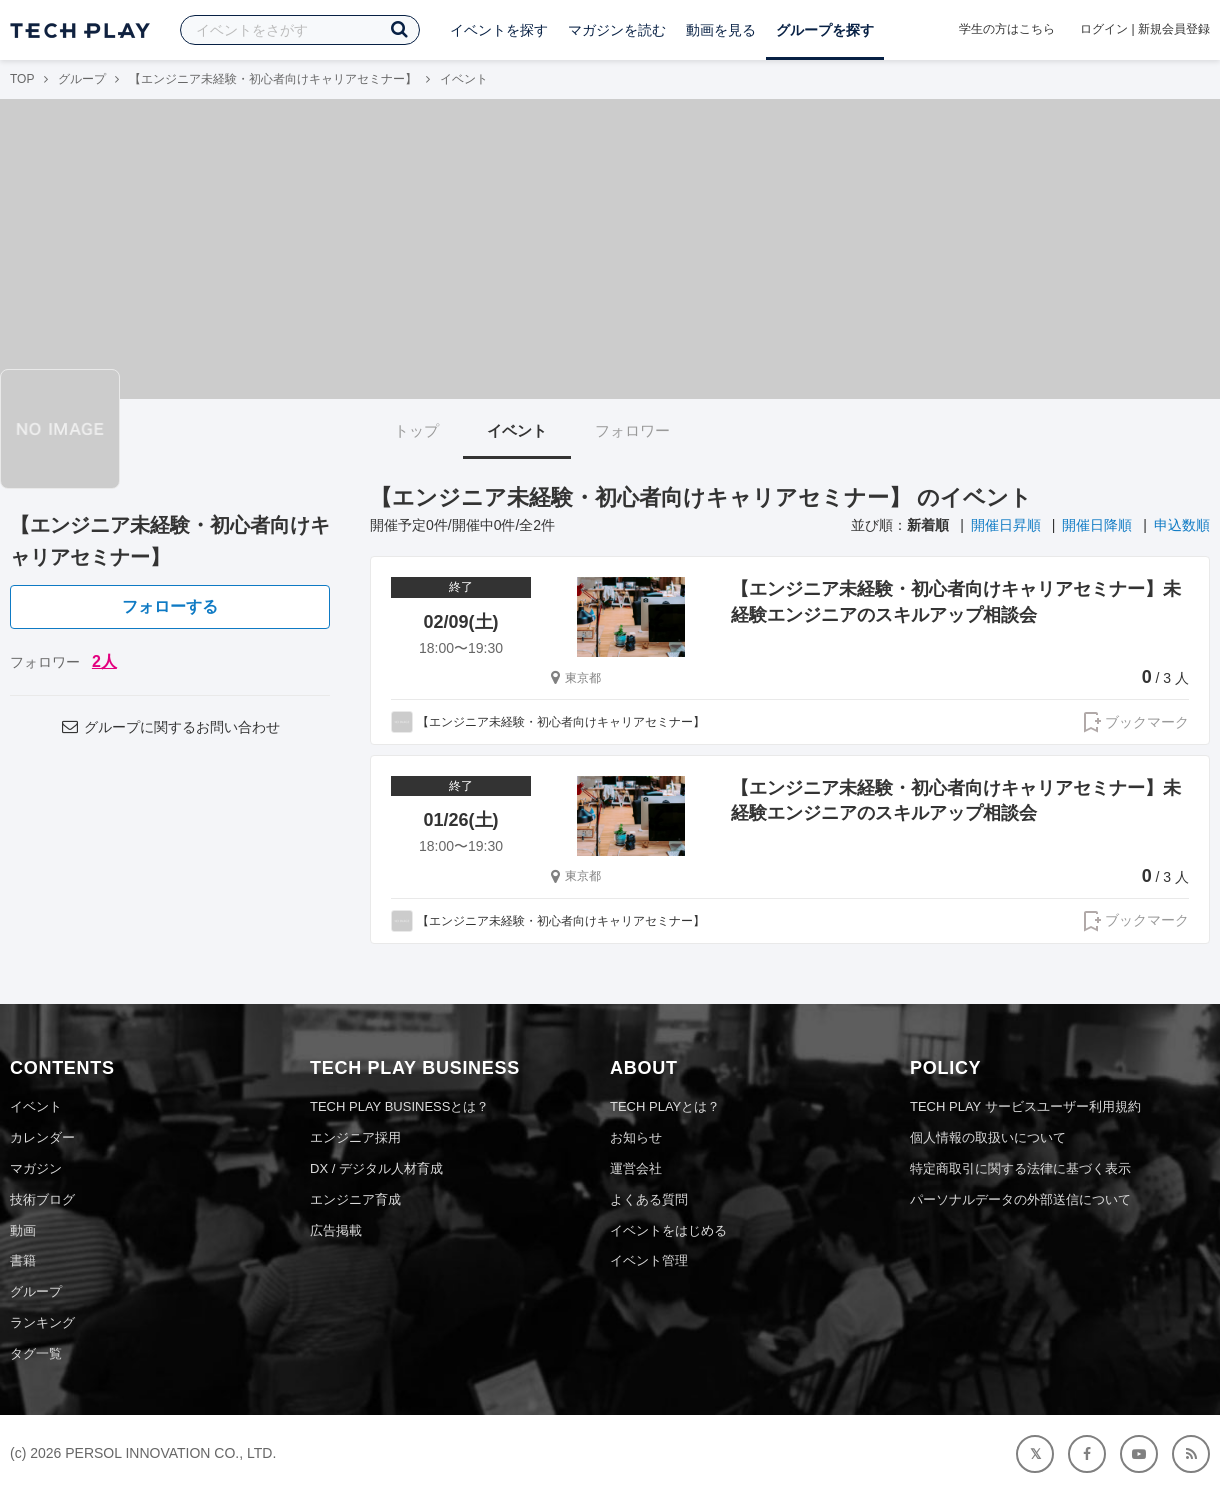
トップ (416, 430)
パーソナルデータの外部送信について (1020, 1199)
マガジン (36, 1168)
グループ (82, 79)
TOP (22, 79)
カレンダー (42, 1137)
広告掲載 (336, 1230)
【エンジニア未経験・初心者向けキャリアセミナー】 (273, 79)
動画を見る (721, 30)
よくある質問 (649, 1199)
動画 (23, 1230)
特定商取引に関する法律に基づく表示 (1020, 1168)
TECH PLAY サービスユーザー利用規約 (1025, 1106)
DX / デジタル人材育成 (376, 1168)
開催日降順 (1097, 525)
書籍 (23, 1260)
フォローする (170, 606)
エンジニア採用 (355, 1137)
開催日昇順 (1006, 525)
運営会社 (636, 1168)
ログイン (1104, 29)
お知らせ (636, 1137)
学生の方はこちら (1007, 29)
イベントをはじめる (668, 1230)
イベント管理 (649, 1260)
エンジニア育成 (355, 1199)
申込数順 (1182, 525)
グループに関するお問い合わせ (170, 727)
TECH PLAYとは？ (665, 1106)
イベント (517, 430)
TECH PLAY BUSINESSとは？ (399, 1106)
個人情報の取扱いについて (988, 1137)
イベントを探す (499, 30)
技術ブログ (42, 1199)
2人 (104, 661)
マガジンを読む (617, 30)
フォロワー (632, 430)
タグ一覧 (36, 1353)
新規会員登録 (1174, 29)
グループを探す (825, 30)
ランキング (42, 1322)
